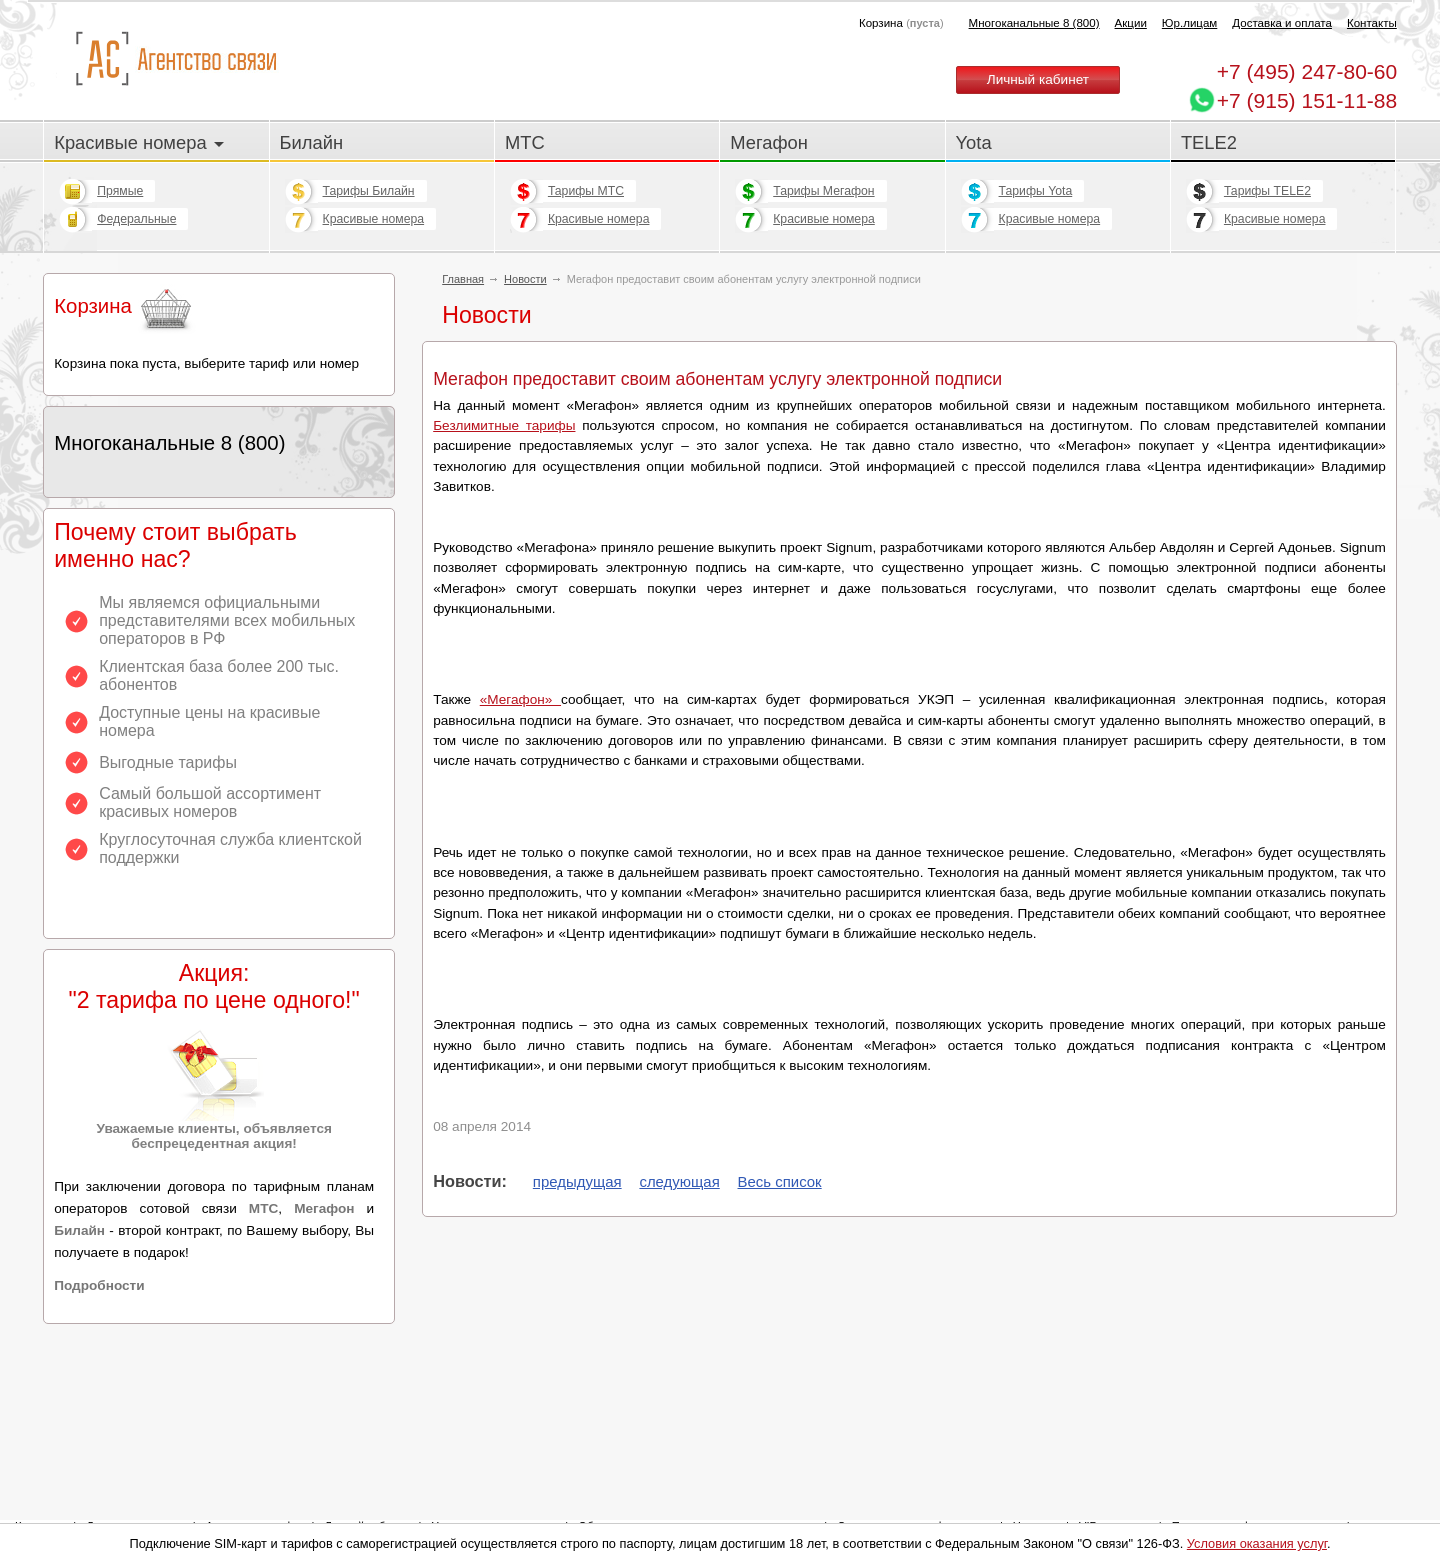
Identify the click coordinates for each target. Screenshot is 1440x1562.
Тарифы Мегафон (823, 191)
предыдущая (577, 1181)
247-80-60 (1307, 71)
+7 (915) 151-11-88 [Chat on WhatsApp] (1307, 100)
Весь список (780, 1181)
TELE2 (1209, 142)
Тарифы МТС (586, 191)
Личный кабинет (1038, 79)
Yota (974, 142)
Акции (1131, 23)
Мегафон (769, 142)
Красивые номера (139, 142)
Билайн (312, 142)
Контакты (1372, 23)
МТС (525, 142)
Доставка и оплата (1282, 23)
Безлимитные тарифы (504, 425)
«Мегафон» (520, 699)
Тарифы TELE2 (1267, 191)
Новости (525, 279)
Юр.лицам (1189, 23)
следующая (679, 1181)
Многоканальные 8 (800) (1034, 23)
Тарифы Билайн (369, 191)
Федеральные (136, 219)
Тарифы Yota (1036, 191)
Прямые (120, 191)
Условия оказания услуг (1257, 1543)
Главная (463, 279)
